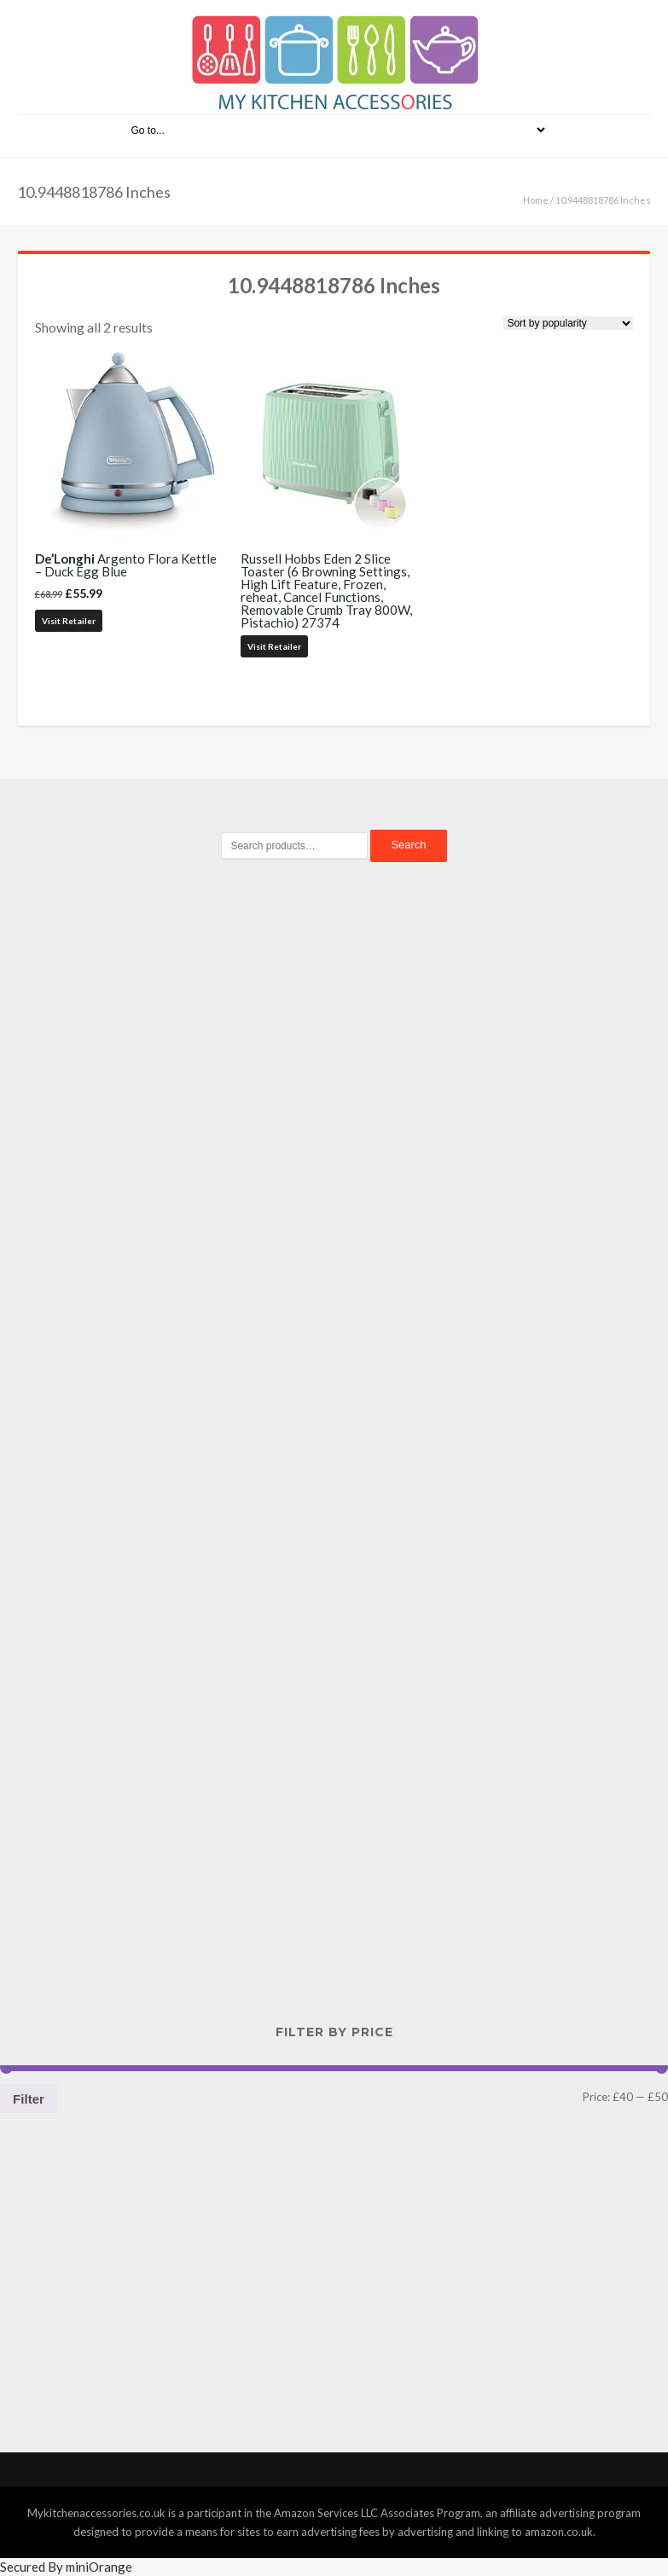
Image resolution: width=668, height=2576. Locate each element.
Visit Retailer (69, 621)
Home (536, 200)
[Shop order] (568, 323)
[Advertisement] (334, 1169)
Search (408, 844)
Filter (28, 2099)
